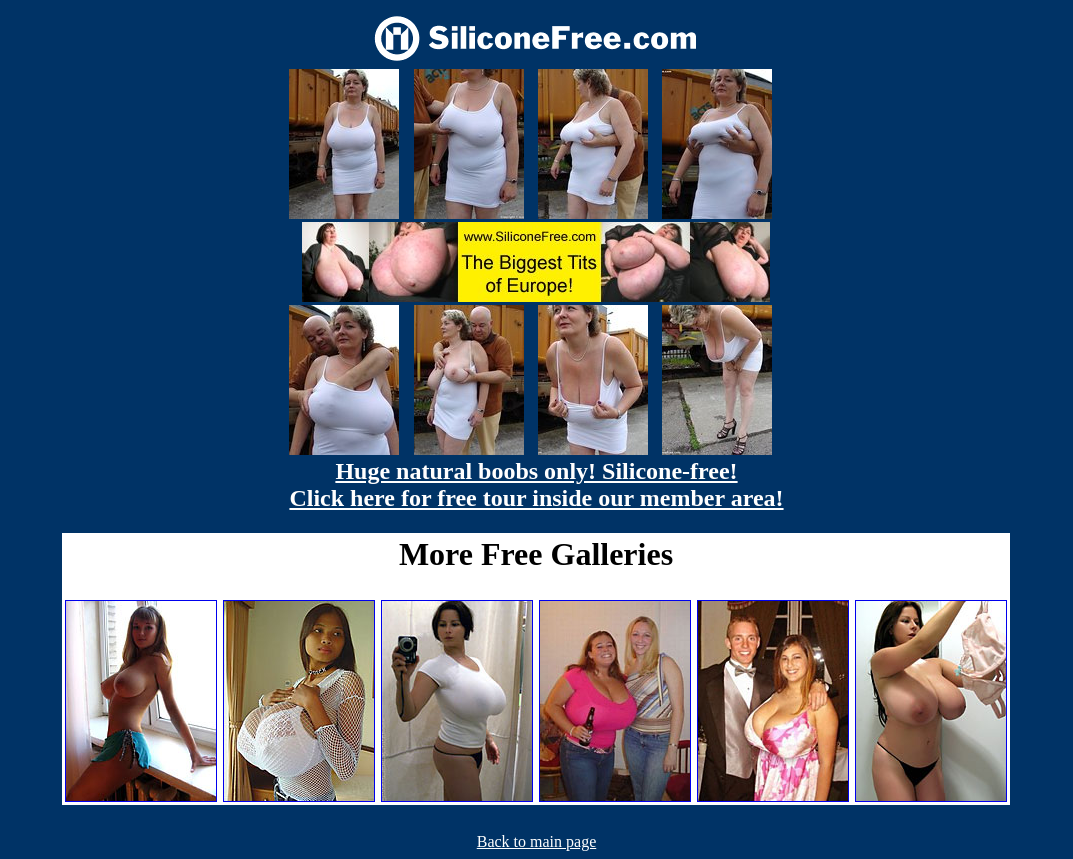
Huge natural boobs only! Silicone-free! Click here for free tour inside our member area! (536, 484)
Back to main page (537, 841)
